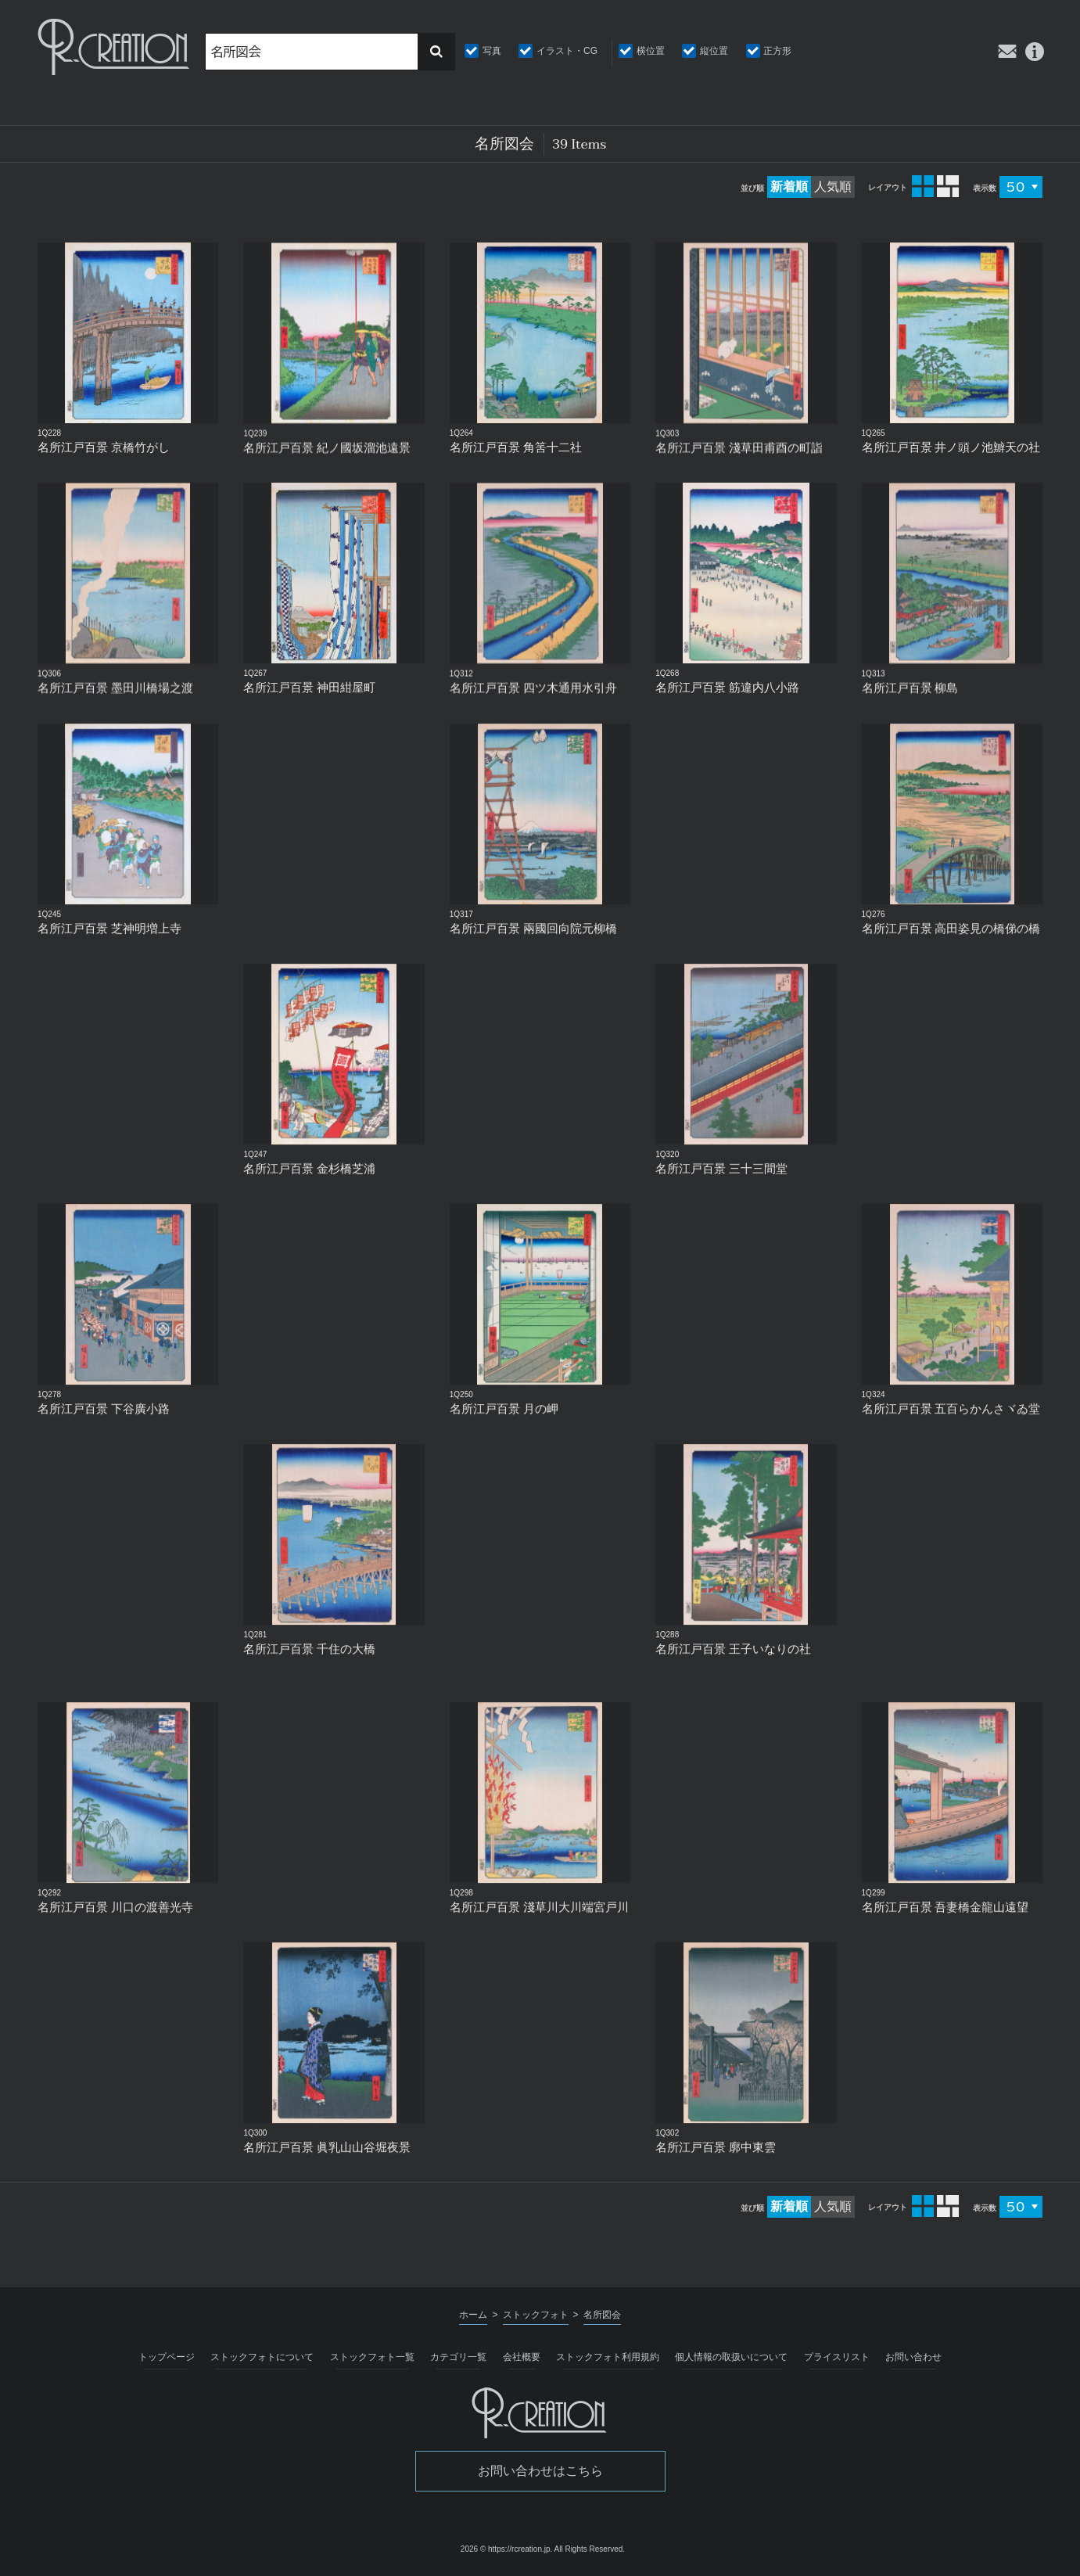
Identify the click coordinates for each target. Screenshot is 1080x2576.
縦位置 (714, 50)
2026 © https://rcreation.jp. (506, 2549)
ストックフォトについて (262, 2356)
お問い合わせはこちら (540, 2470)
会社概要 (521, 2356)
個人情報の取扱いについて (731, 2356)
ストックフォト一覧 (372, 2356)
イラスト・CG (566, 50)
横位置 (651, 50)
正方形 (777, 50)
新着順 (789, 186)
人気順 (833, 186)
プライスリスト (837, 2356)
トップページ (166, 2356)
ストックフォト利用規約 (607, 2356)
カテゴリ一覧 (458, 2356)
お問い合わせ (913, 2356)
